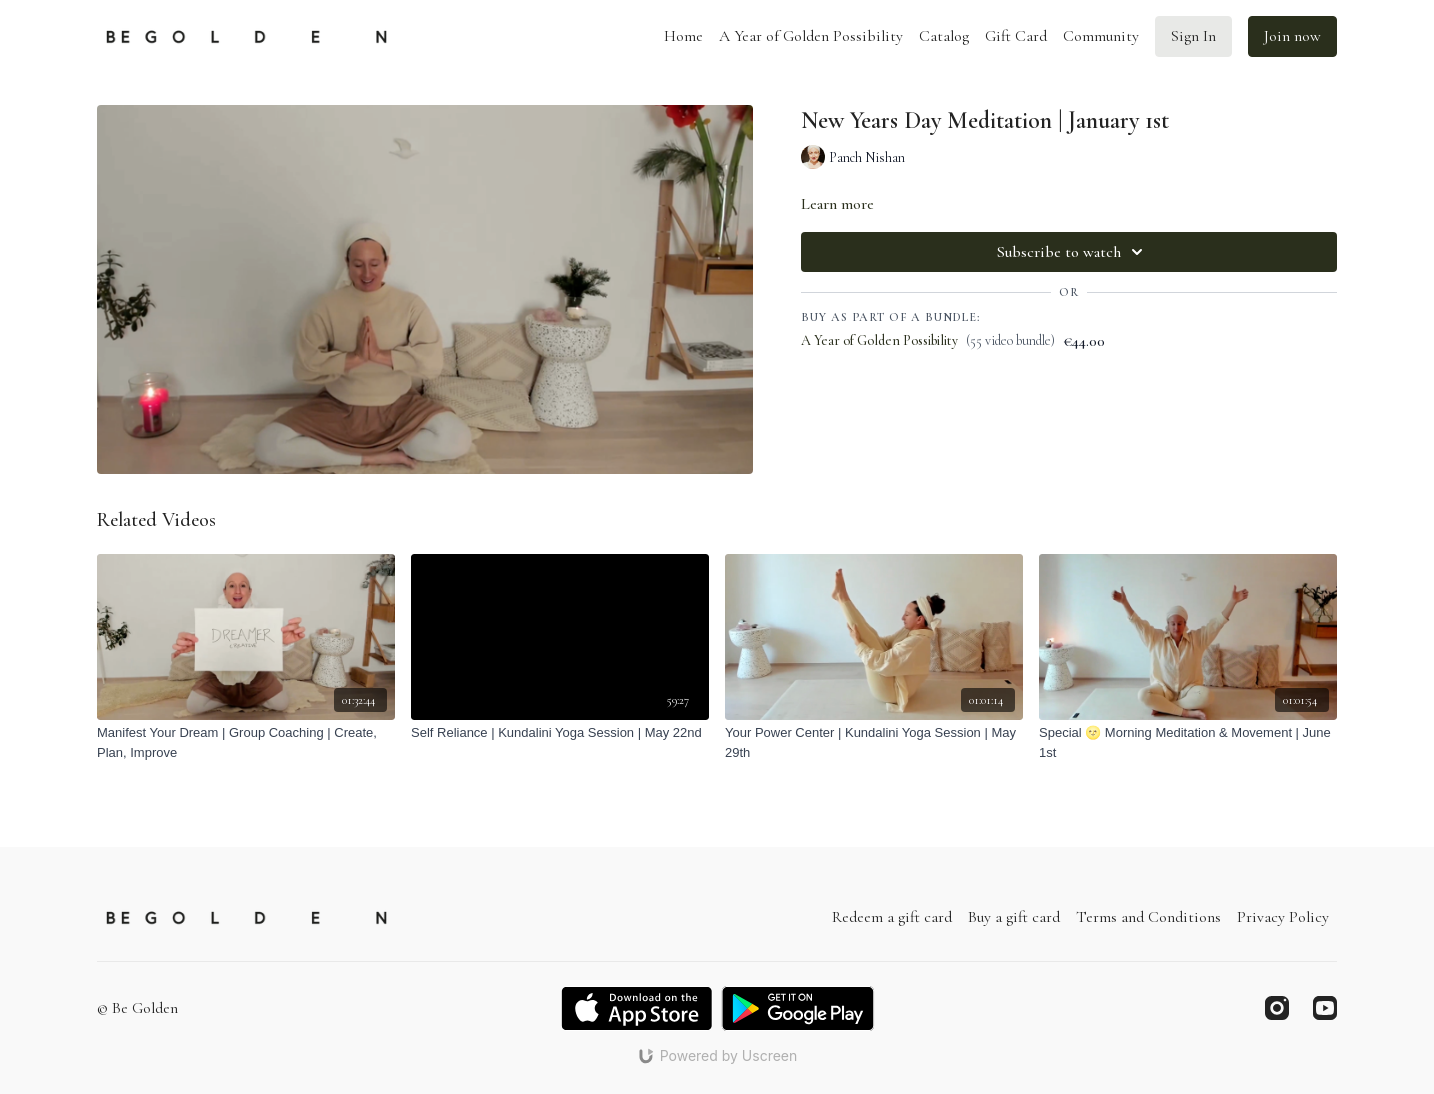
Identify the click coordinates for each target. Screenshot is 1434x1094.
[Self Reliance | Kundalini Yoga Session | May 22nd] (560, 733)
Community (1101, 36)
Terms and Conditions (1148, 917)
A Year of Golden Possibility (811, 36)
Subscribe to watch (1073, 252)
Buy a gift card (1014, 917)
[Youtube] (1325, 1008)
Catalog (944, 36)
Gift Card (1016, 36)
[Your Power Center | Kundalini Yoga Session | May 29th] (874, 742)
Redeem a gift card (892, 917)
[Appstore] (636, 1008)
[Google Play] (798, 1008)
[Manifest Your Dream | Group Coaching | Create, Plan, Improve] (246, 742)
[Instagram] (1277, 1008)
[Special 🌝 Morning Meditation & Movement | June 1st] (1188, 742)
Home (683, 36)
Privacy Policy (1283, 917)
